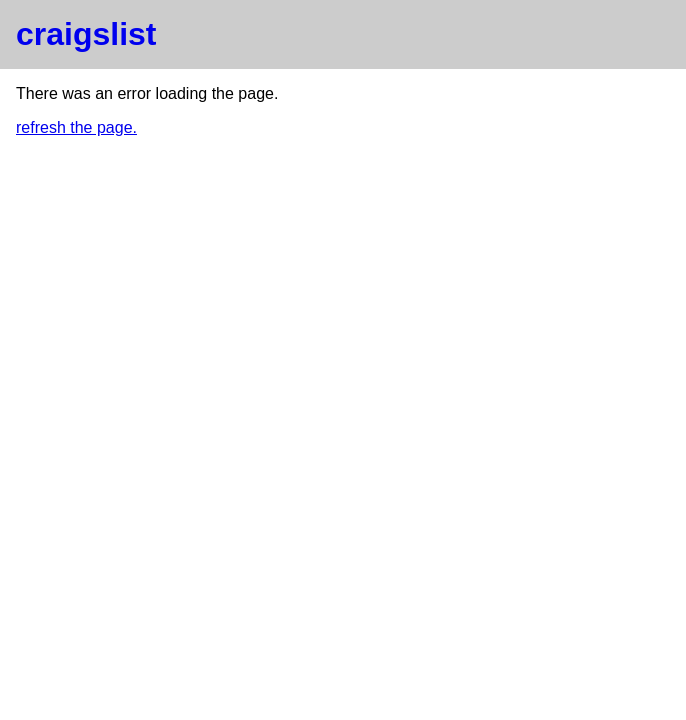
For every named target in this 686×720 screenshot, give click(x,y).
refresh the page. (76, 127)
